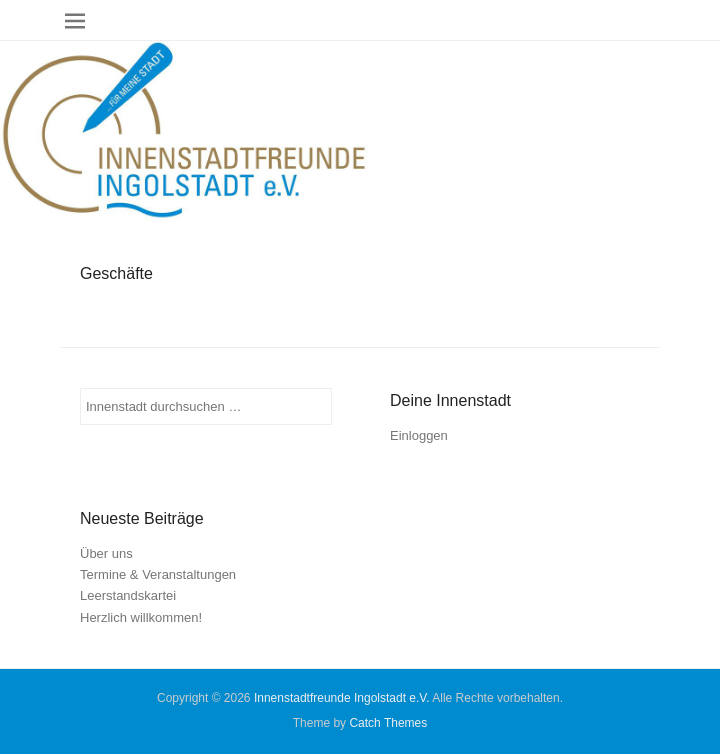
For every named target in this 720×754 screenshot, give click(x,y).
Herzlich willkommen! (141, 617)
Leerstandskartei (128, 595)
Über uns (106, 553)
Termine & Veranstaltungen (158, 574)
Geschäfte (116, 273)
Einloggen (419, 435)
